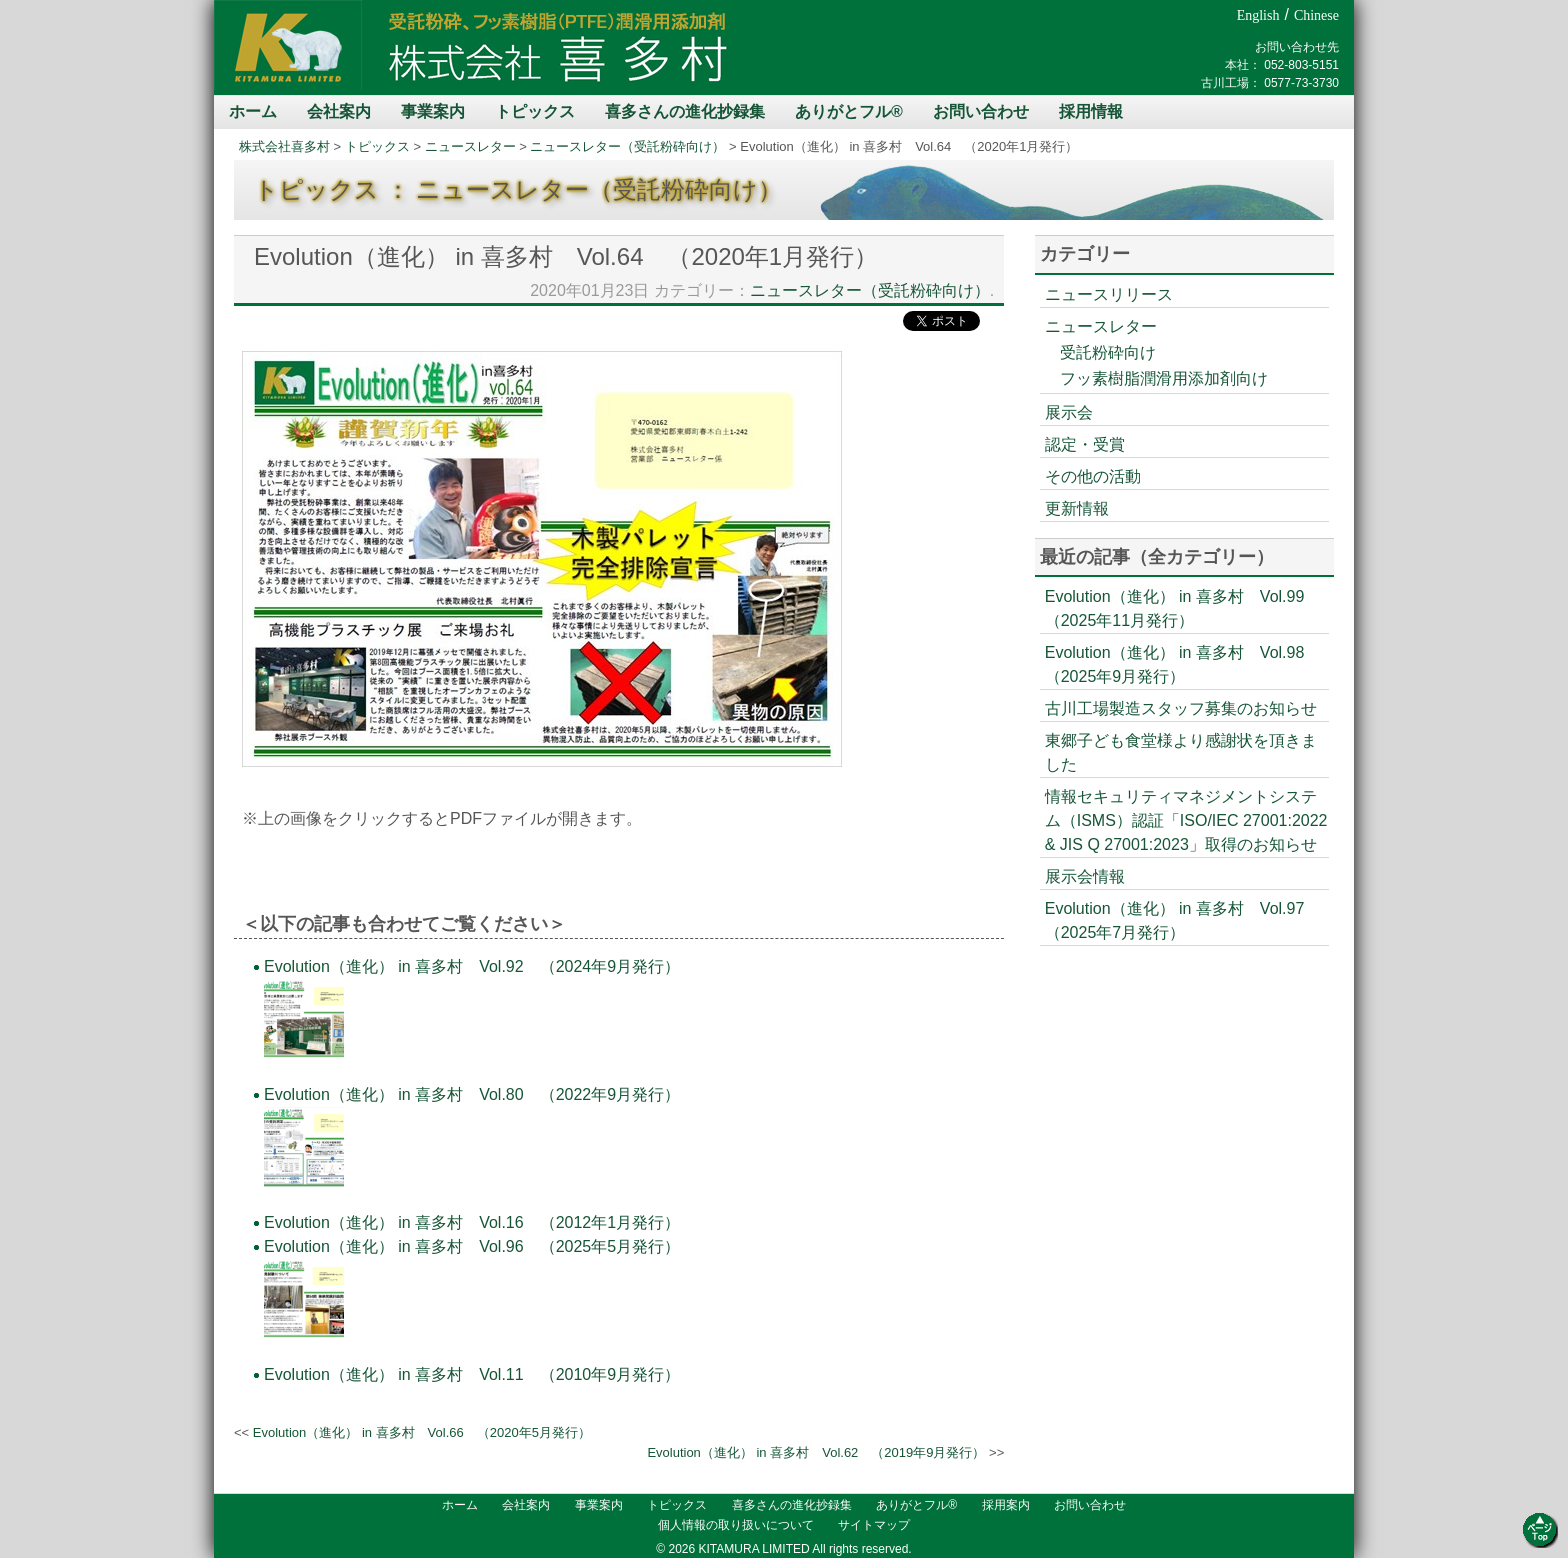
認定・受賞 (1085, 444)
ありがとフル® (849, 111)
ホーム (253, 111)
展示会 (1069, 412)
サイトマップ (874, 1525)
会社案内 (339, 111)
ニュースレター (470, 146)
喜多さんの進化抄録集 (685, 111)
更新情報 (1077, 508)
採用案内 (1006, 1505)
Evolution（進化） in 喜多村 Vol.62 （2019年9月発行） (816, 1452)
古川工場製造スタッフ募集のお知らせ (1181, 708)
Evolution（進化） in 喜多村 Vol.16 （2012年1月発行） (472, 1222)
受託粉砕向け (1108, 352)
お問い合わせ (981, 111)
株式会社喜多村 (284, 146)
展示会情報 (1085, 876)
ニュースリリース (1109, 294)
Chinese (1316, 15)
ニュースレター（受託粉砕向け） (627, 146)
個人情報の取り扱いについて (736, 1525)
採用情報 (1091, 111)
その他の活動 (1093, 476)
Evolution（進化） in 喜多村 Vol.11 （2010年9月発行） (472, 1374)
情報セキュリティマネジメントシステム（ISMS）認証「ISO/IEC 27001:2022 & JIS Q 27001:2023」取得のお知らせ (1186, 820)
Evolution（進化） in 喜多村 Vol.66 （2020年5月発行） (422, 1432)
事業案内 (433, 111)
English (1258, 15)
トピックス (535, 111)
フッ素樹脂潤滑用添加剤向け (1164, 378)
